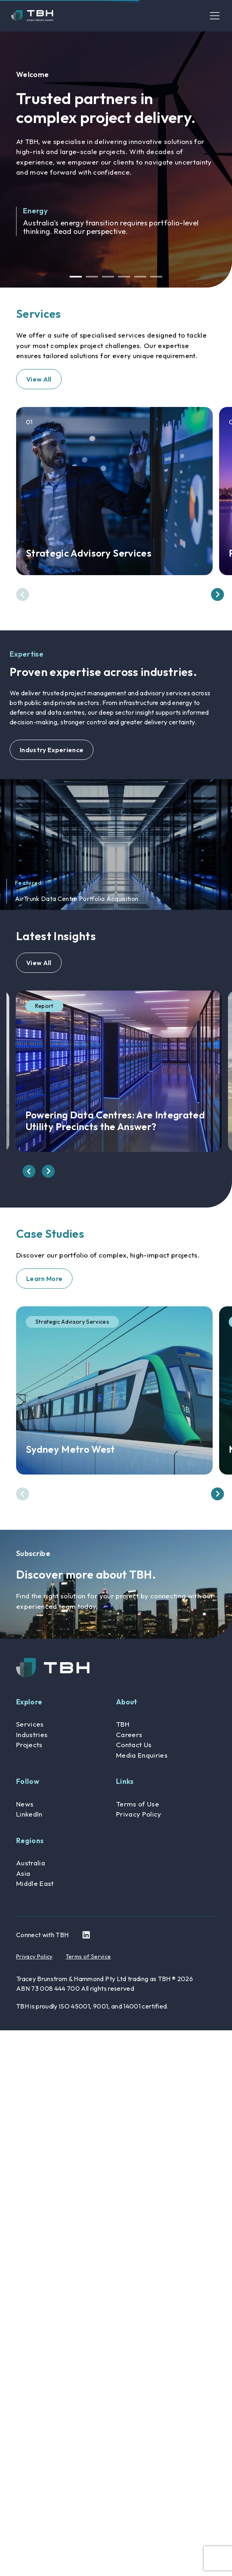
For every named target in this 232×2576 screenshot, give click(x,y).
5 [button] (140, 276)
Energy (35, 210)
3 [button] (108, 276)
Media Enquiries (142, 1755)
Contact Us (133, 1744)
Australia (30, 1862)
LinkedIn (29, 1814)
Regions (30, 1840)
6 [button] (156, 276)
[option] (116, 159)
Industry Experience (51, 750)
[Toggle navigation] (215, 15)
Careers (129, 1734)
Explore (29, 1702)
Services (30, 1724)
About (126, 1702)
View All (39, 379)
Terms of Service (88, 1956)
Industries (32, 1734)
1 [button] (76, 276)
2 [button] (92, 276)
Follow (27, 1781)
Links (125, 1781)
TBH (122, 1724)
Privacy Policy (139, 1814)
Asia (23, 1873)
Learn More (44, 1278)
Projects (29, 1744)
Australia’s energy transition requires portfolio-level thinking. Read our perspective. (111, 227)
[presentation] (22, 594)
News (24, 1804)
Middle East (35, 1883)
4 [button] (124, 276)
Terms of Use (137, 1804)
